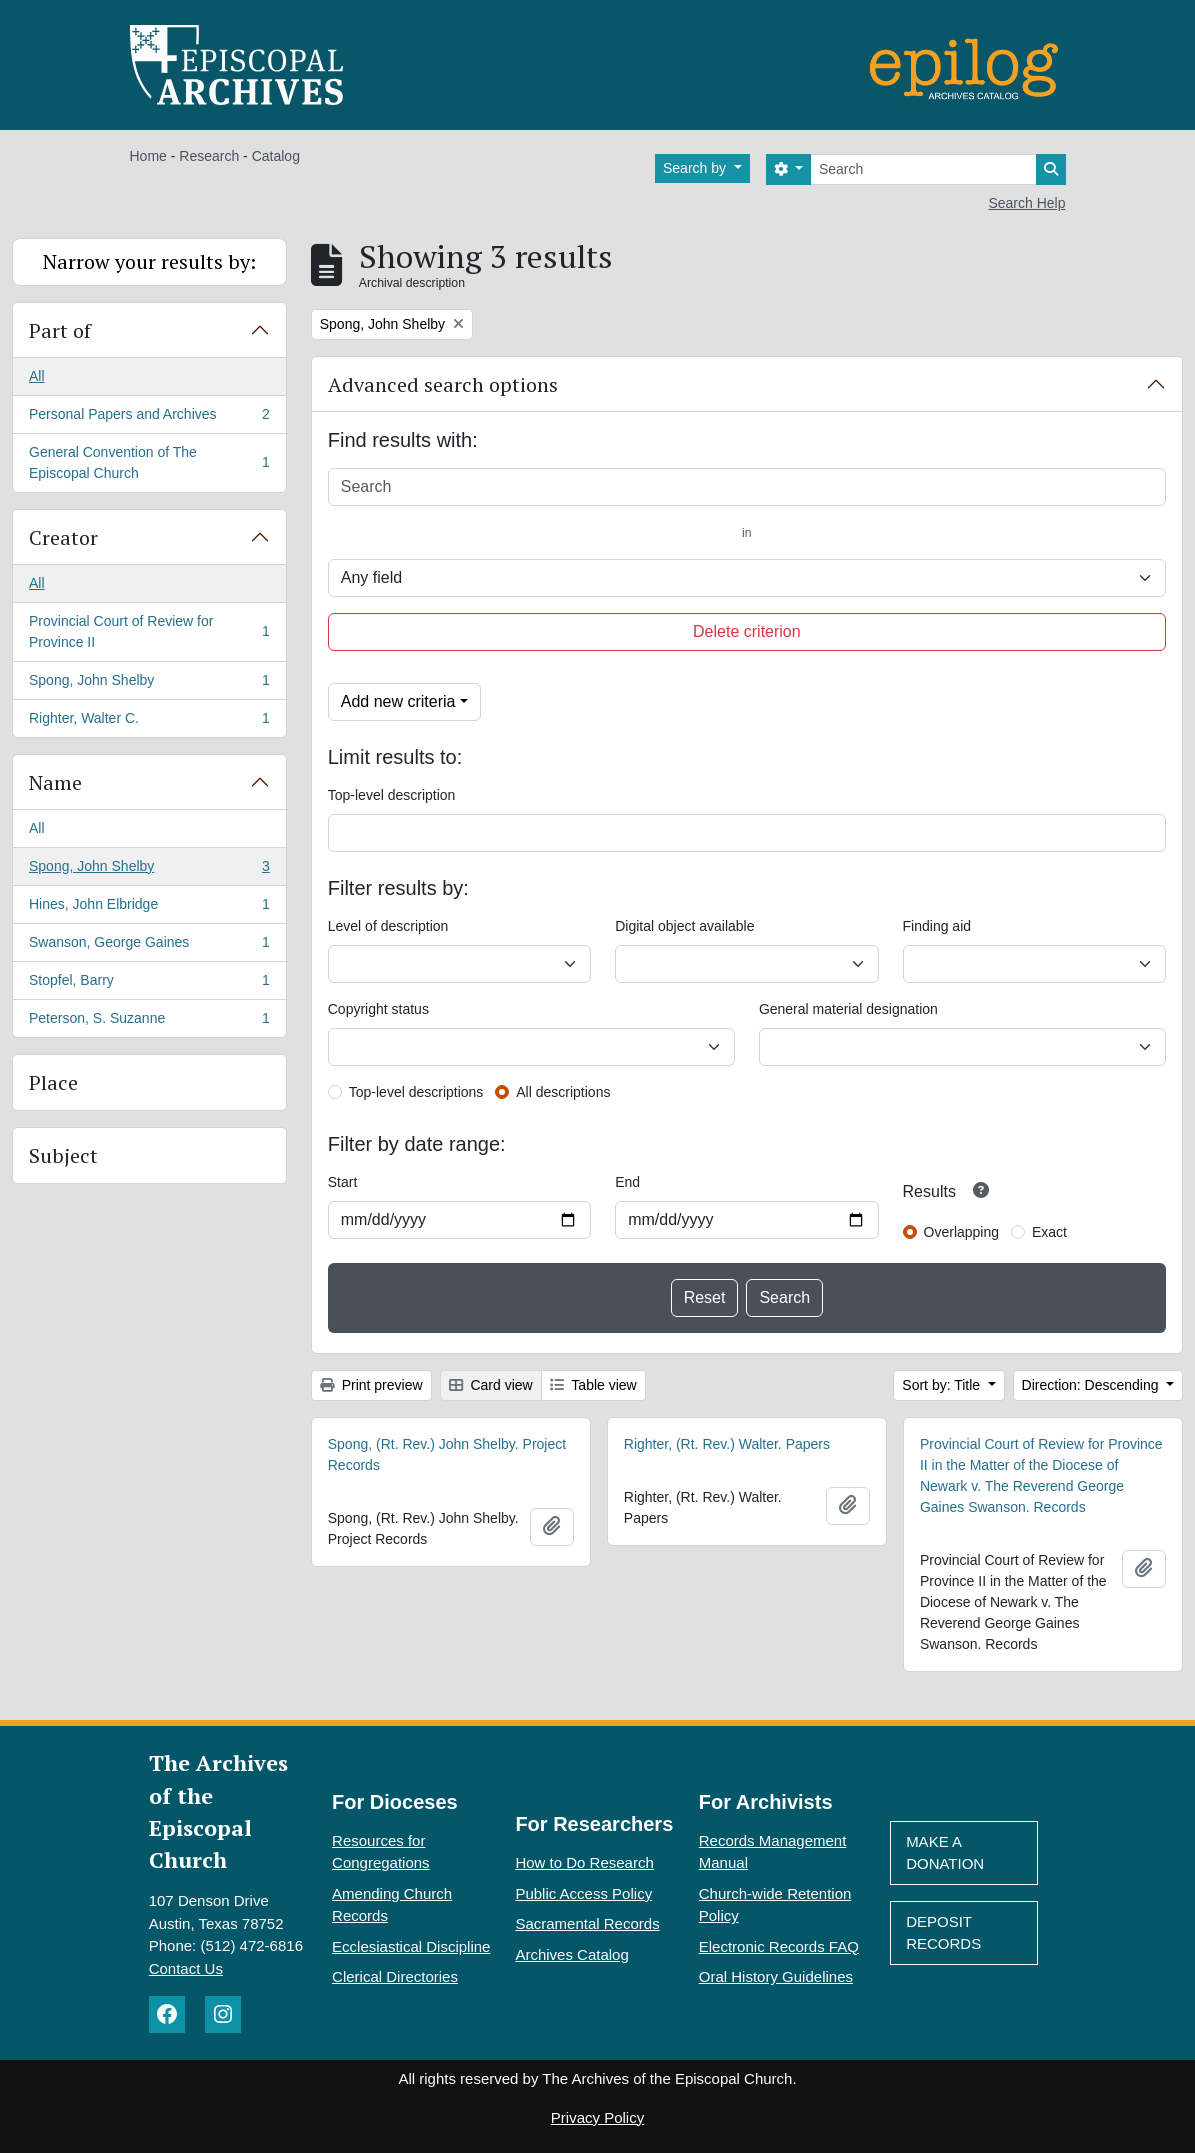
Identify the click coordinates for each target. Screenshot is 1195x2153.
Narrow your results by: (149, 261)
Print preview (371, 1385)
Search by (696, 168)
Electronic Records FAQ (779, 1946)
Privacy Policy (597, 2117)
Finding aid (937, 926)
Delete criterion (747, 631)
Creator (63, 537)
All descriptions (563, 1092)
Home (148, 156)
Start (343, 1182)
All (37, 376)
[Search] (923, 169)
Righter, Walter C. (149, 722)
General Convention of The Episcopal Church (149, 462)
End (627, 1182)
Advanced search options (443, 384)
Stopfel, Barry (149, 984)
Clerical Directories (395, 1976)
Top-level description (392, 795)
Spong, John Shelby (149, 684)
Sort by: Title (943, 1385)
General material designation (848, 1009)
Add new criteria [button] (398, 701)
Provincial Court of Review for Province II (149, 631)
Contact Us (186, 1968)
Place (53, 1082)
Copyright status (378, 1009)
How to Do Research (584, 1862)
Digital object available (684, 926)
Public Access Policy (583, 1893)
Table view (593, 1385)
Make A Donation (945, 1853)
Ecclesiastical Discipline (411, 1946)
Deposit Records (943, 1933)
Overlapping (962, 1232)
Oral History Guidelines (776, 1976)
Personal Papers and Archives (149, 418)
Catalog (276, 156)
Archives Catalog (571, 1954)
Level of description (388, 926)
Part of (60, 330)
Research (209, 156)
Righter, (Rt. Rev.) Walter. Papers (727, 1444)
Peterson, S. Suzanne (149, 1022)
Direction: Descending (1092, 1385)
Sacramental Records (587, 1923)
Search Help (1026, 203)
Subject (63, 1155)
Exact (1049, 1232)
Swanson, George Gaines (149, 946)
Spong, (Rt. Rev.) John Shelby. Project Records (447, 1454)
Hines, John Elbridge (149, 908)
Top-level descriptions (416, 1092)
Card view (491, 1385)
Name (55, 782)
